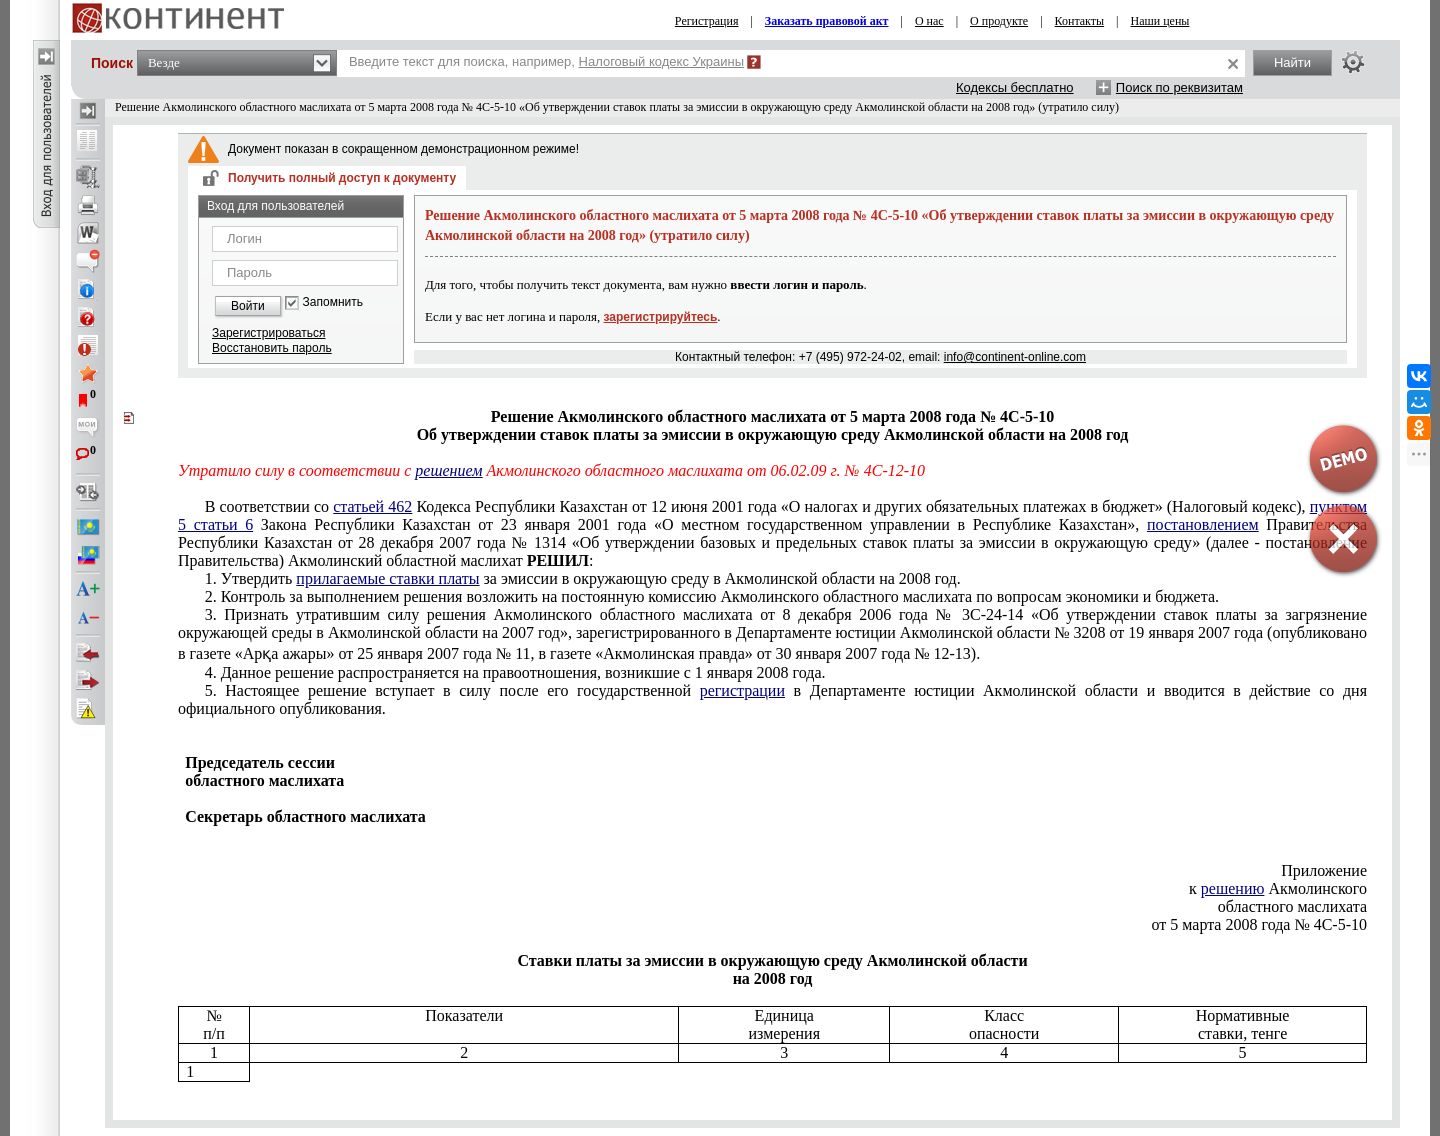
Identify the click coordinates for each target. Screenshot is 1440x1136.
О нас (929, 21)
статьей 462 (372, 506)
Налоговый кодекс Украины (662, 61)
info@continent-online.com (1015, 357)
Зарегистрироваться (268, 333)
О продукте (999, 21)
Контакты (1080, 21)
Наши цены (1160, 21)
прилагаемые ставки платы (387, 578)
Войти (248, 306)
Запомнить (333, 302)
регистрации (742, 690)
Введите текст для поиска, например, (546, 61)
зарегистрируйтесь (661, 317)
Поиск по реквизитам (1179, 87)
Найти (1292, 62)
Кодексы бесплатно (1015, 87)
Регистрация (707, 21)
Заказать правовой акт (827, 21)
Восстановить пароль (272, 348)
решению (1233, 888)
